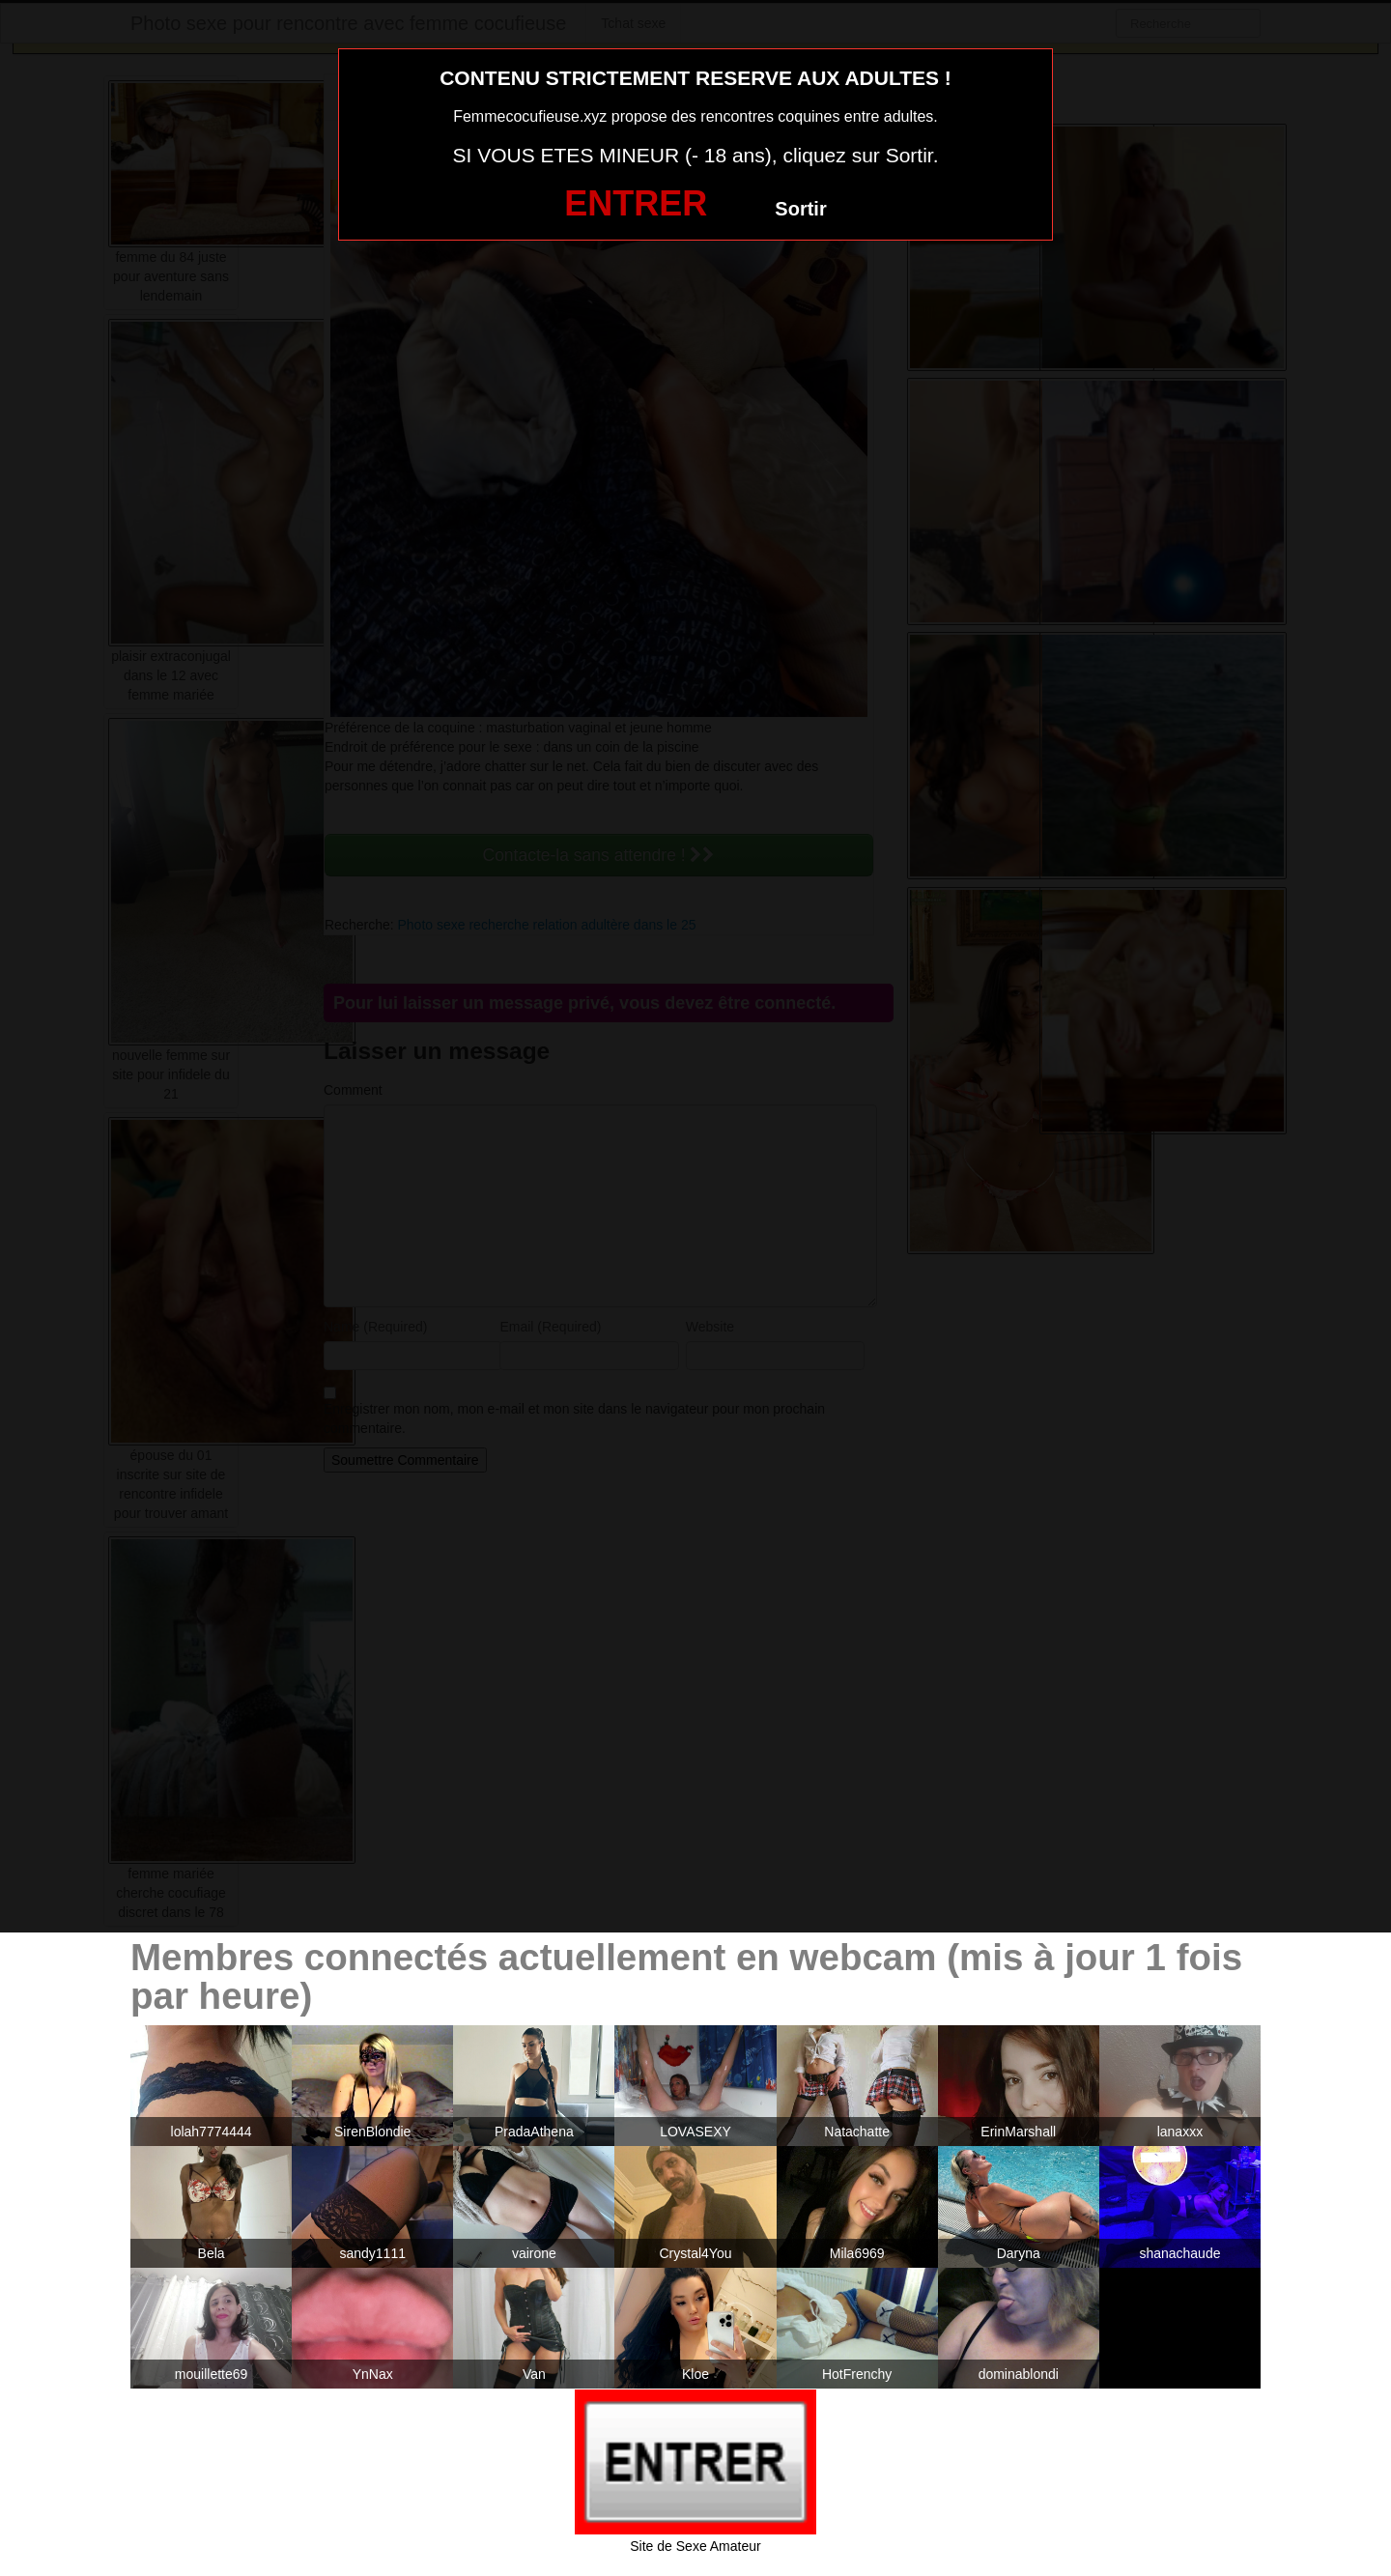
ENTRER (635, 203)
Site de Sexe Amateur (695, 2546)
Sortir (800, 208)
